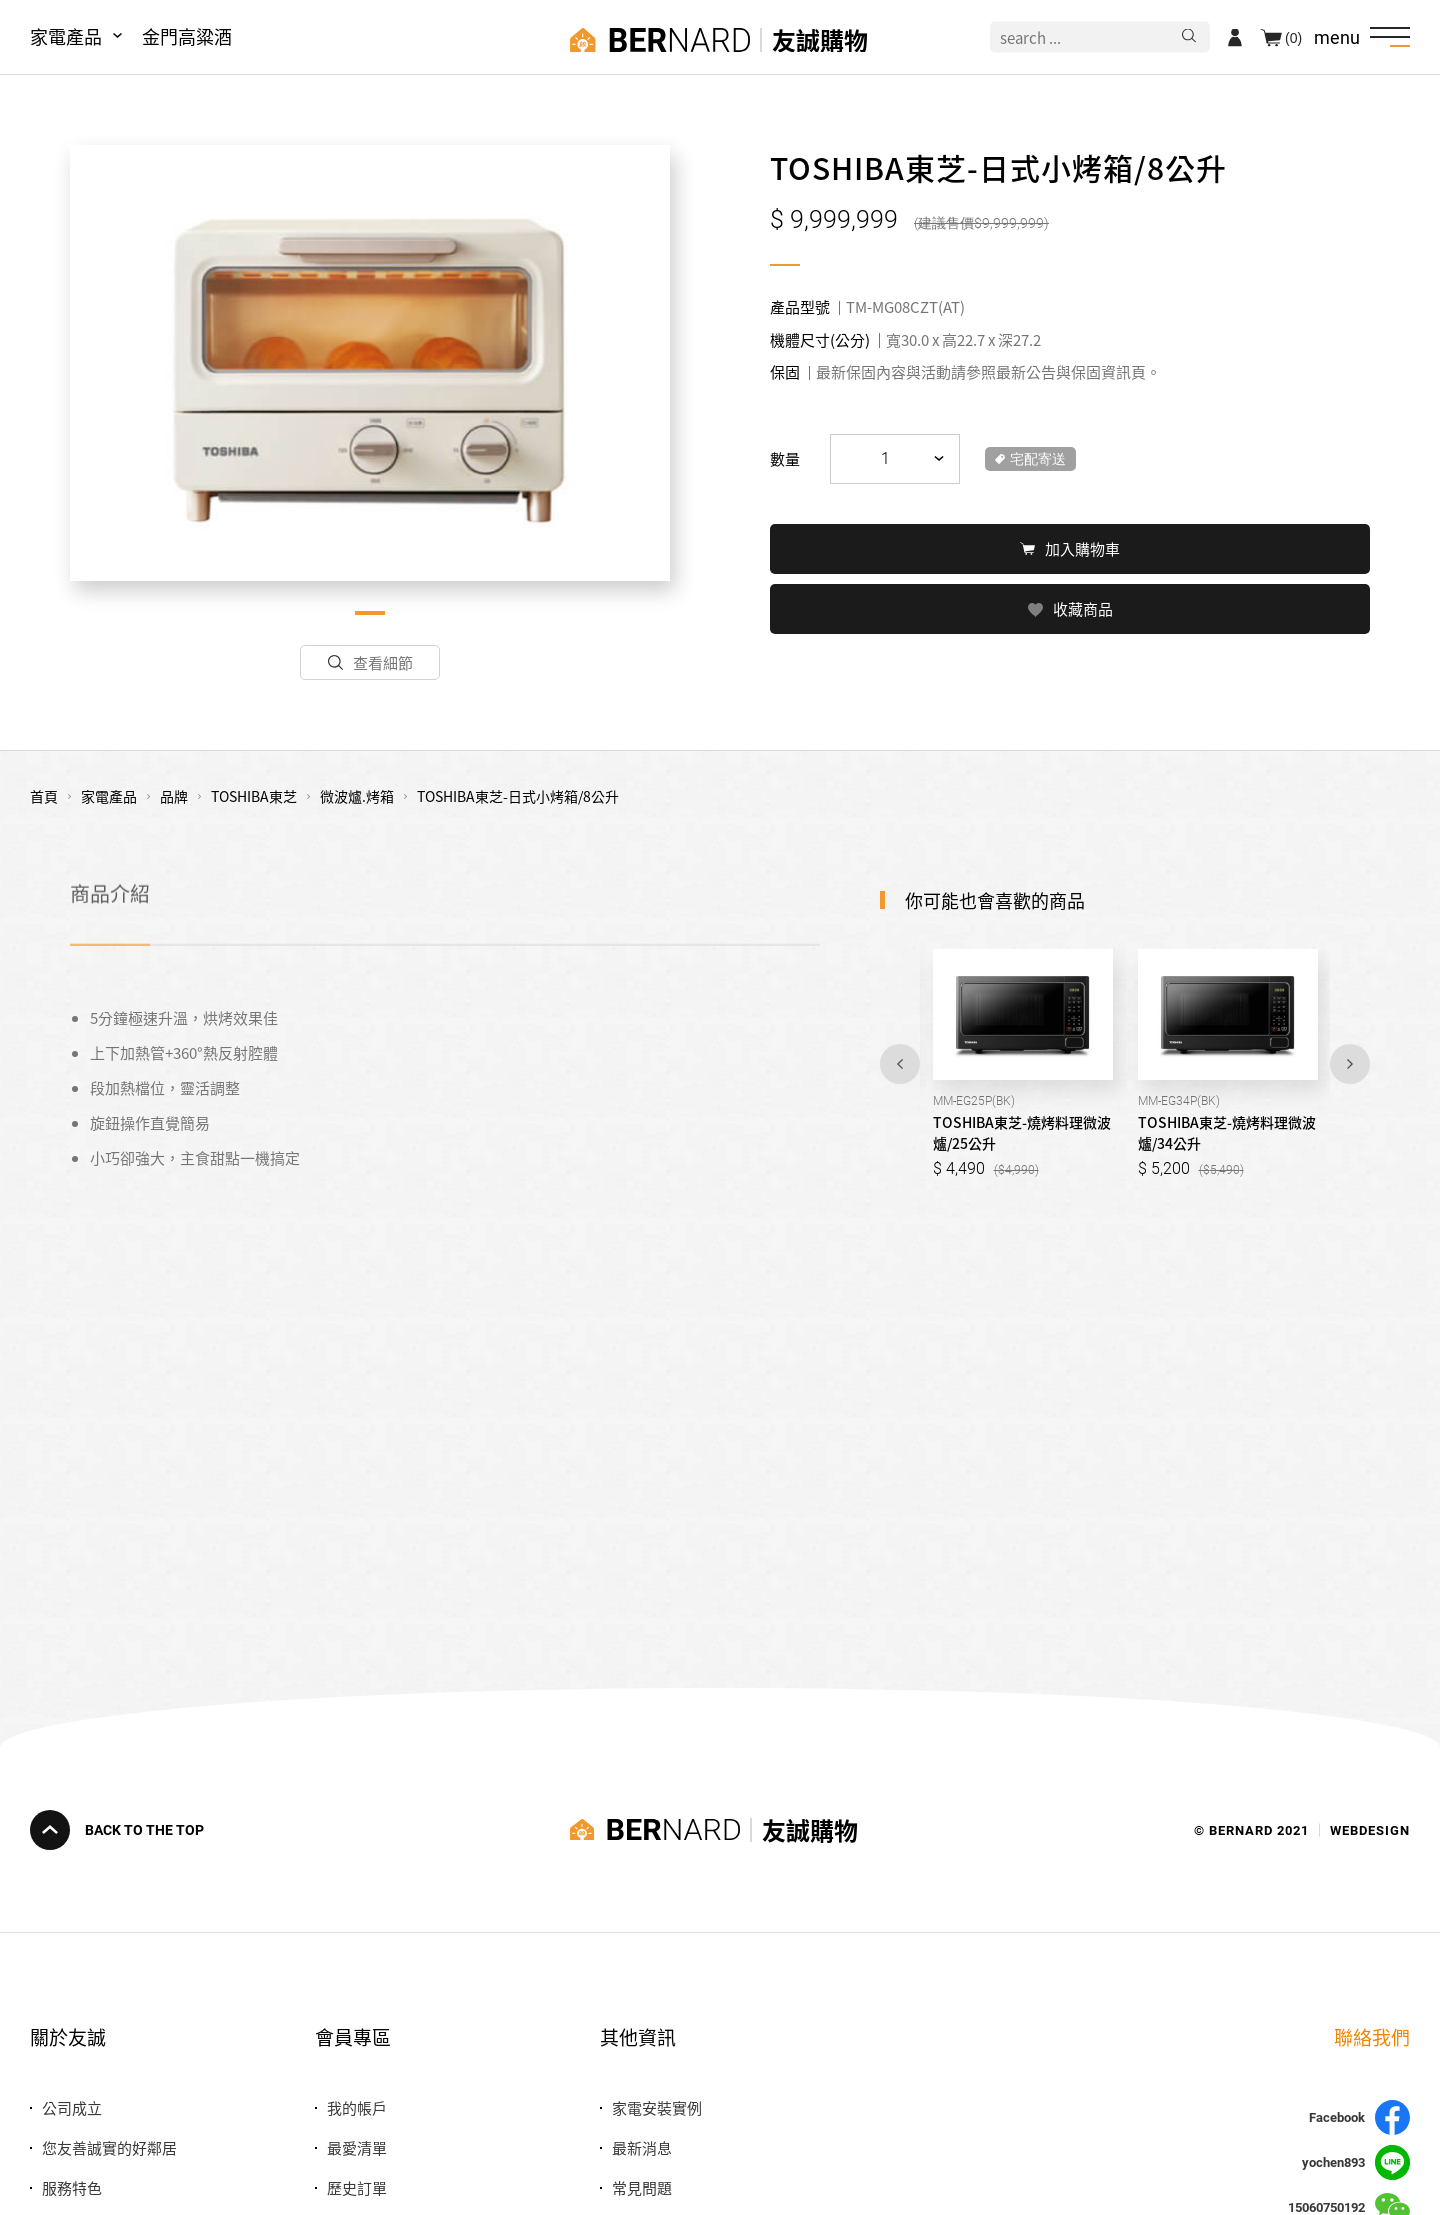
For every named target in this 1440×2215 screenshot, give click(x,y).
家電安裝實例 (657, 2107)
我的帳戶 (357, 2107)
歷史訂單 (357, 2187)
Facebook (1359, 2117)
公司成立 (72, 2107)
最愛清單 (357, 2147)
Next (1350, 1064)
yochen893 (1356, 2162)
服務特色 (72, 2187)
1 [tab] (370, 613)
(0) (1293, 37)
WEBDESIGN (1370, 1829)
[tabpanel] (370, 363)
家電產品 (66, 36)
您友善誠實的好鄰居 (109, 2147)
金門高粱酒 (187, 36)
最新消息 (642, 2147)
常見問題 (642, 2187)
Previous (900, 1064)
